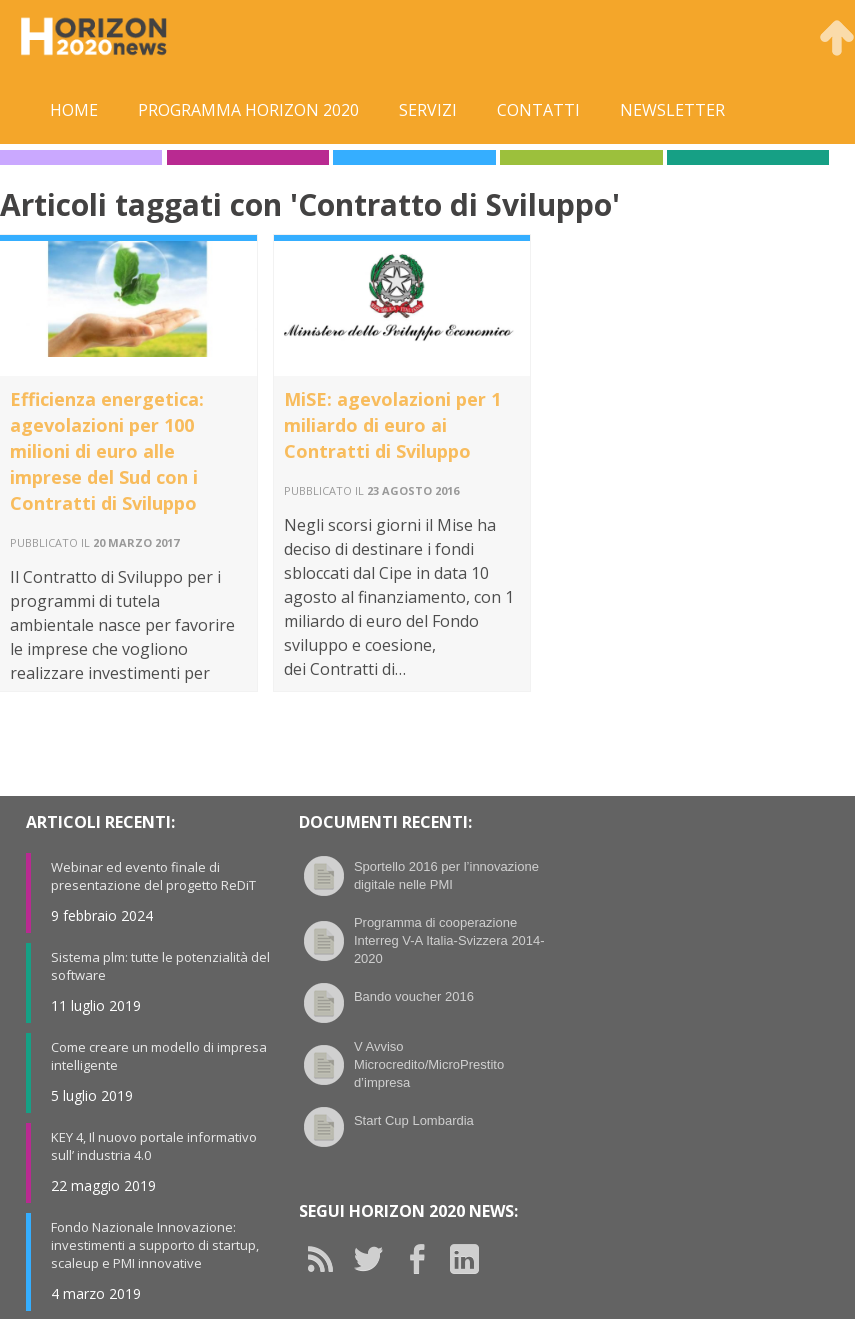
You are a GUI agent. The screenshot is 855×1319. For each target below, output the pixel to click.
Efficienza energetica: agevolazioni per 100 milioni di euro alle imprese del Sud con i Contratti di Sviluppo (107, 451)
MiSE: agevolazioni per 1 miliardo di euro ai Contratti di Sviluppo (392, 425)
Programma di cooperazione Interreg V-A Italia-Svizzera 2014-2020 (449, 940)
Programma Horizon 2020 (248, 110)
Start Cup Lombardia (414, 1120)
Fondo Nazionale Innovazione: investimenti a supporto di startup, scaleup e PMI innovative (155, 1245)
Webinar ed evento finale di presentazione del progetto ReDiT (153, 876)
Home (74, 110)
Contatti (538, 110)
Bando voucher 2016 (414, 996)
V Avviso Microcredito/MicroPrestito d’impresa (429, 1064)
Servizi (428, 110)
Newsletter (672, 110)
